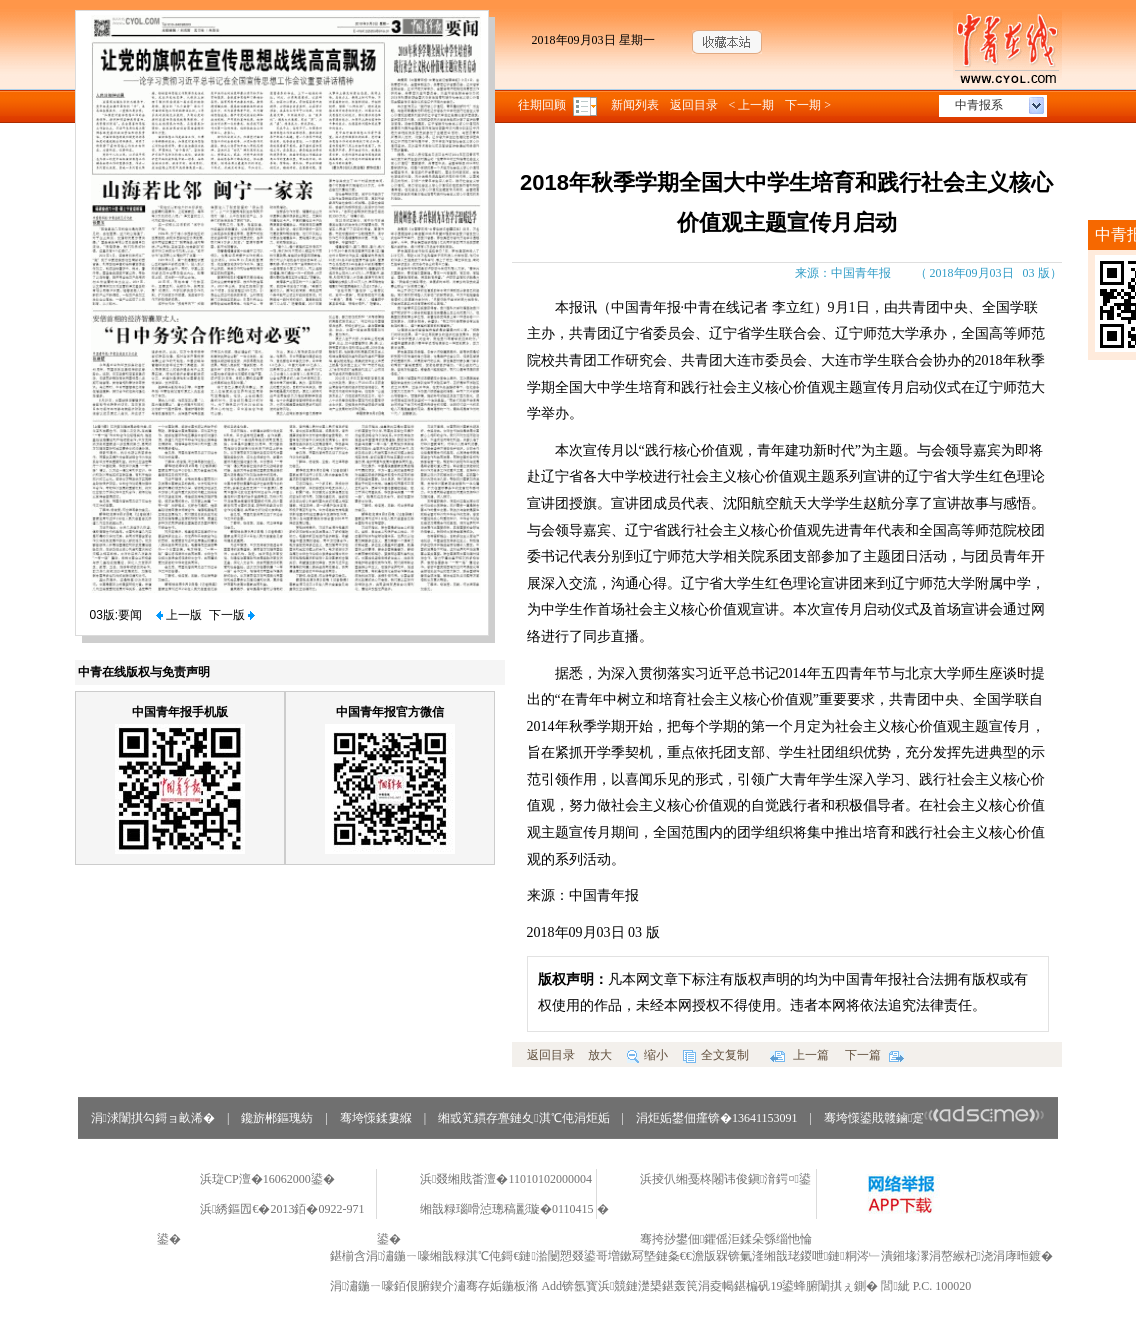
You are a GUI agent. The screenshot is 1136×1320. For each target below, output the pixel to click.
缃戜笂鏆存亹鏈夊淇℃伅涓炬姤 (523, 1118)
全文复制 (716, 1055)
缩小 (647, 1055)
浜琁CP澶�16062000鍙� (267, 1179)
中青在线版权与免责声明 (144, 672)
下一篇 (874, 1055)
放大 (600, 1055)
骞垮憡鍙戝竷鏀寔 (934, 1118)
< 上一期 (752, 105)
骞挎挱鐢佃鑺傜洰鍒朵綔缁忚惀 (726, 1239)
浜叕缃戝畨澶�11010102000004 (506, 1179)
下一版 (232, 615)
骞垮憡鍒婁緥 (376, 1118)
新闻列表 (635, 105)
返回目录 (694, 105)
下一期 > (808, 105)
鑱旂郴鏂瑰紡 (277, 1118)
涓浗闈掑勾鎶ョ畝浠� (153, 1118)
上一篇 (799, 1055)
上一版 (179, 615)
